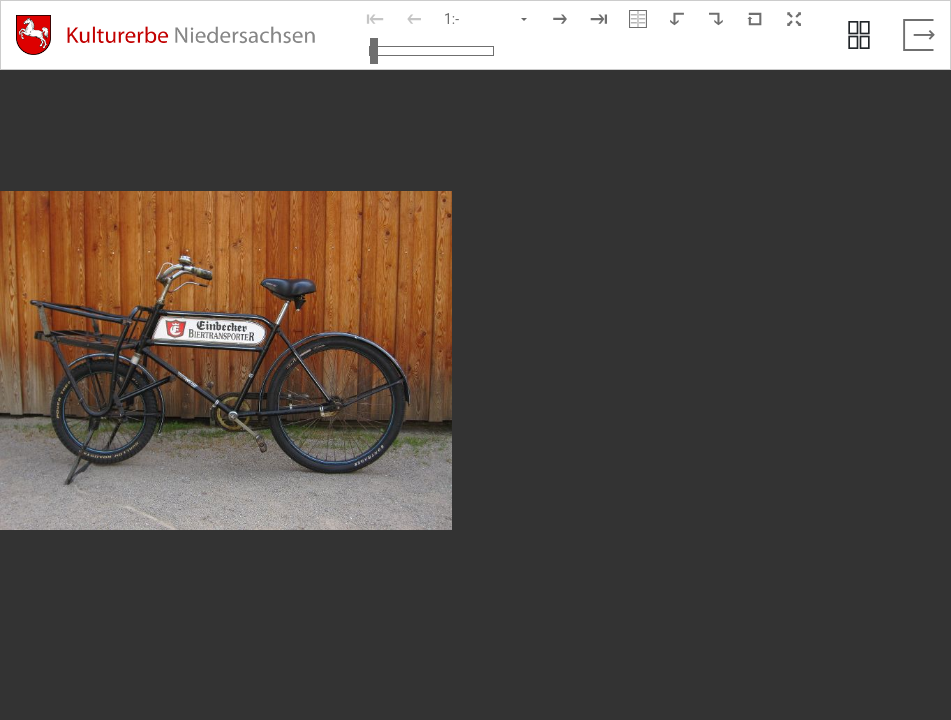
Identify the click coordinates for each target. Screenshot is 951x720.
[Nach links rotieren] (677, 19)
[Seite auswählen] (487, 19)
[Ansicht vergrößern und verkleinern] (431, 51)
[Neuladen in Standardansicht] (755, 19)
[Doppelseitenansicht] (638, 19)
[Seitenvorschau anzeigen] (859, 35)
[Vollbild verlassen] (919, 35)
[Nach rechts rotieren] (716, 19)
